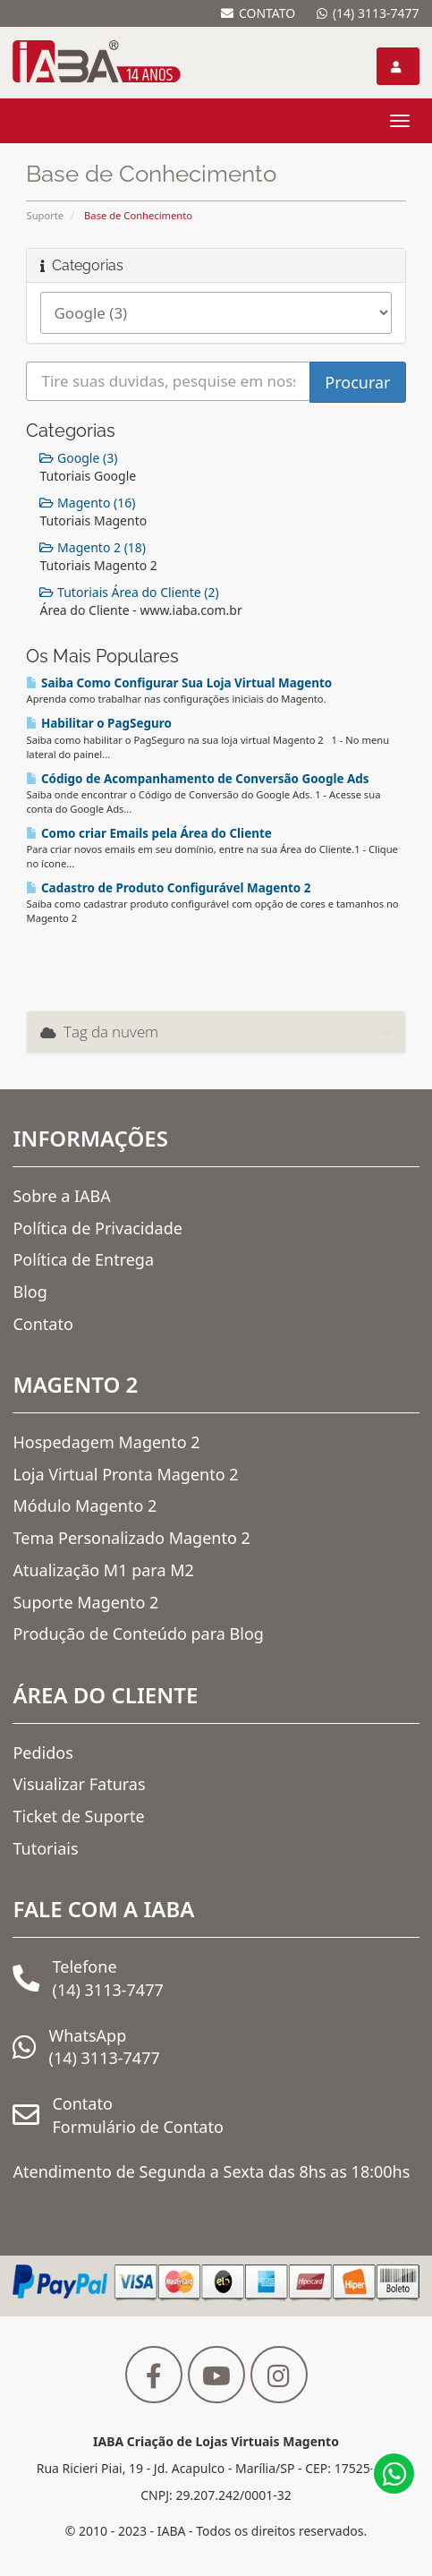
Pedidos (42, 1752)
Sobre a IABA (61, 1196)
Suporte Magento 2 (85, 1602)
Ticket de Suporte (78, 1816)
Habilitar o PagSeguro (98, 723)
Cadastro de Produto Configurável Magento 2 (168, 888)
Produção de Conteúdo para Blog (138, 1633)
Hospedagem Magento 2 (106, 1442)
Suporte (45, 215)
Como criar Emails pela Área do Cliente (148, 833)
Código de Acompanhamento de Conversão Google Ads (197, 779)
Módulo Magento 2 (85, 1505)
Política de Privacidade (97, 1228)
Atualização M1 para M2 (103, 1570)
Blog (30, 1291)
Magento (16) (87, 502)
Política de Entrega (83, 1259)
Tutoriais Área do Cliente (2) (128, 592)
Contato (42, 1324)
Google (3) (78, 457)
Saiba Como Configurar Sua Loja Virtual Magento (179, 683)
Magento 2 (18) (92, 547)
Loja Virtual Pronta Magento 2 (125, 1474)
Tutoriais (45, 1848)
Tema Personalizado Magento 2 (131, 1537)
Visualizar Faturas (79, 1784)
